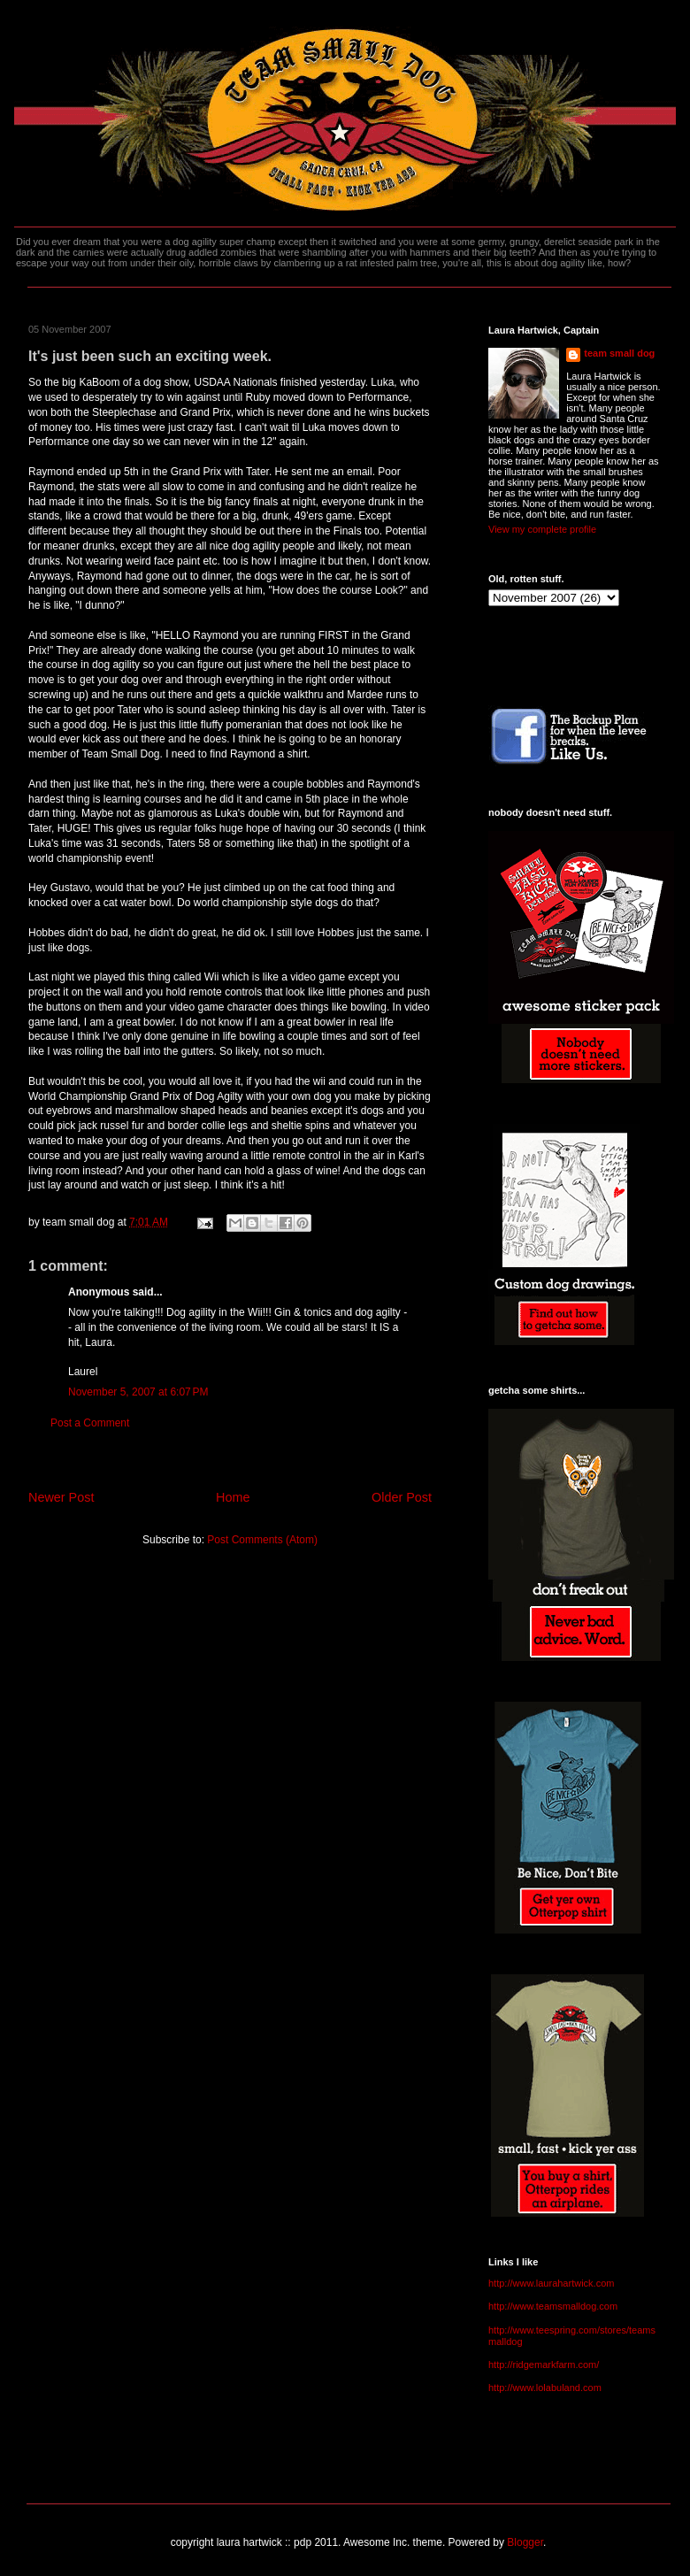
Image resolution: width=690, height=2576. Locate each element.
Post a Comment (89, 1423)
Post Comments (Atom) (262, 1540)
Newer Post (61, 1497)
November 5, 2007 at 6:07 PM (138, 1392)
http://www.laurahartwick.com (551, 2283)
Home (232, 1497)
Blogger (525, 2542)
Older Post (402, 1497)
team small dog (619, 353)
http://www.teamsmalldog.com (552, 2306)
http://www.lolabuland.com (545, 2387)
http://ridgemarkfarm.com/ (543, 2364)
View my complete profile (542, 529)
